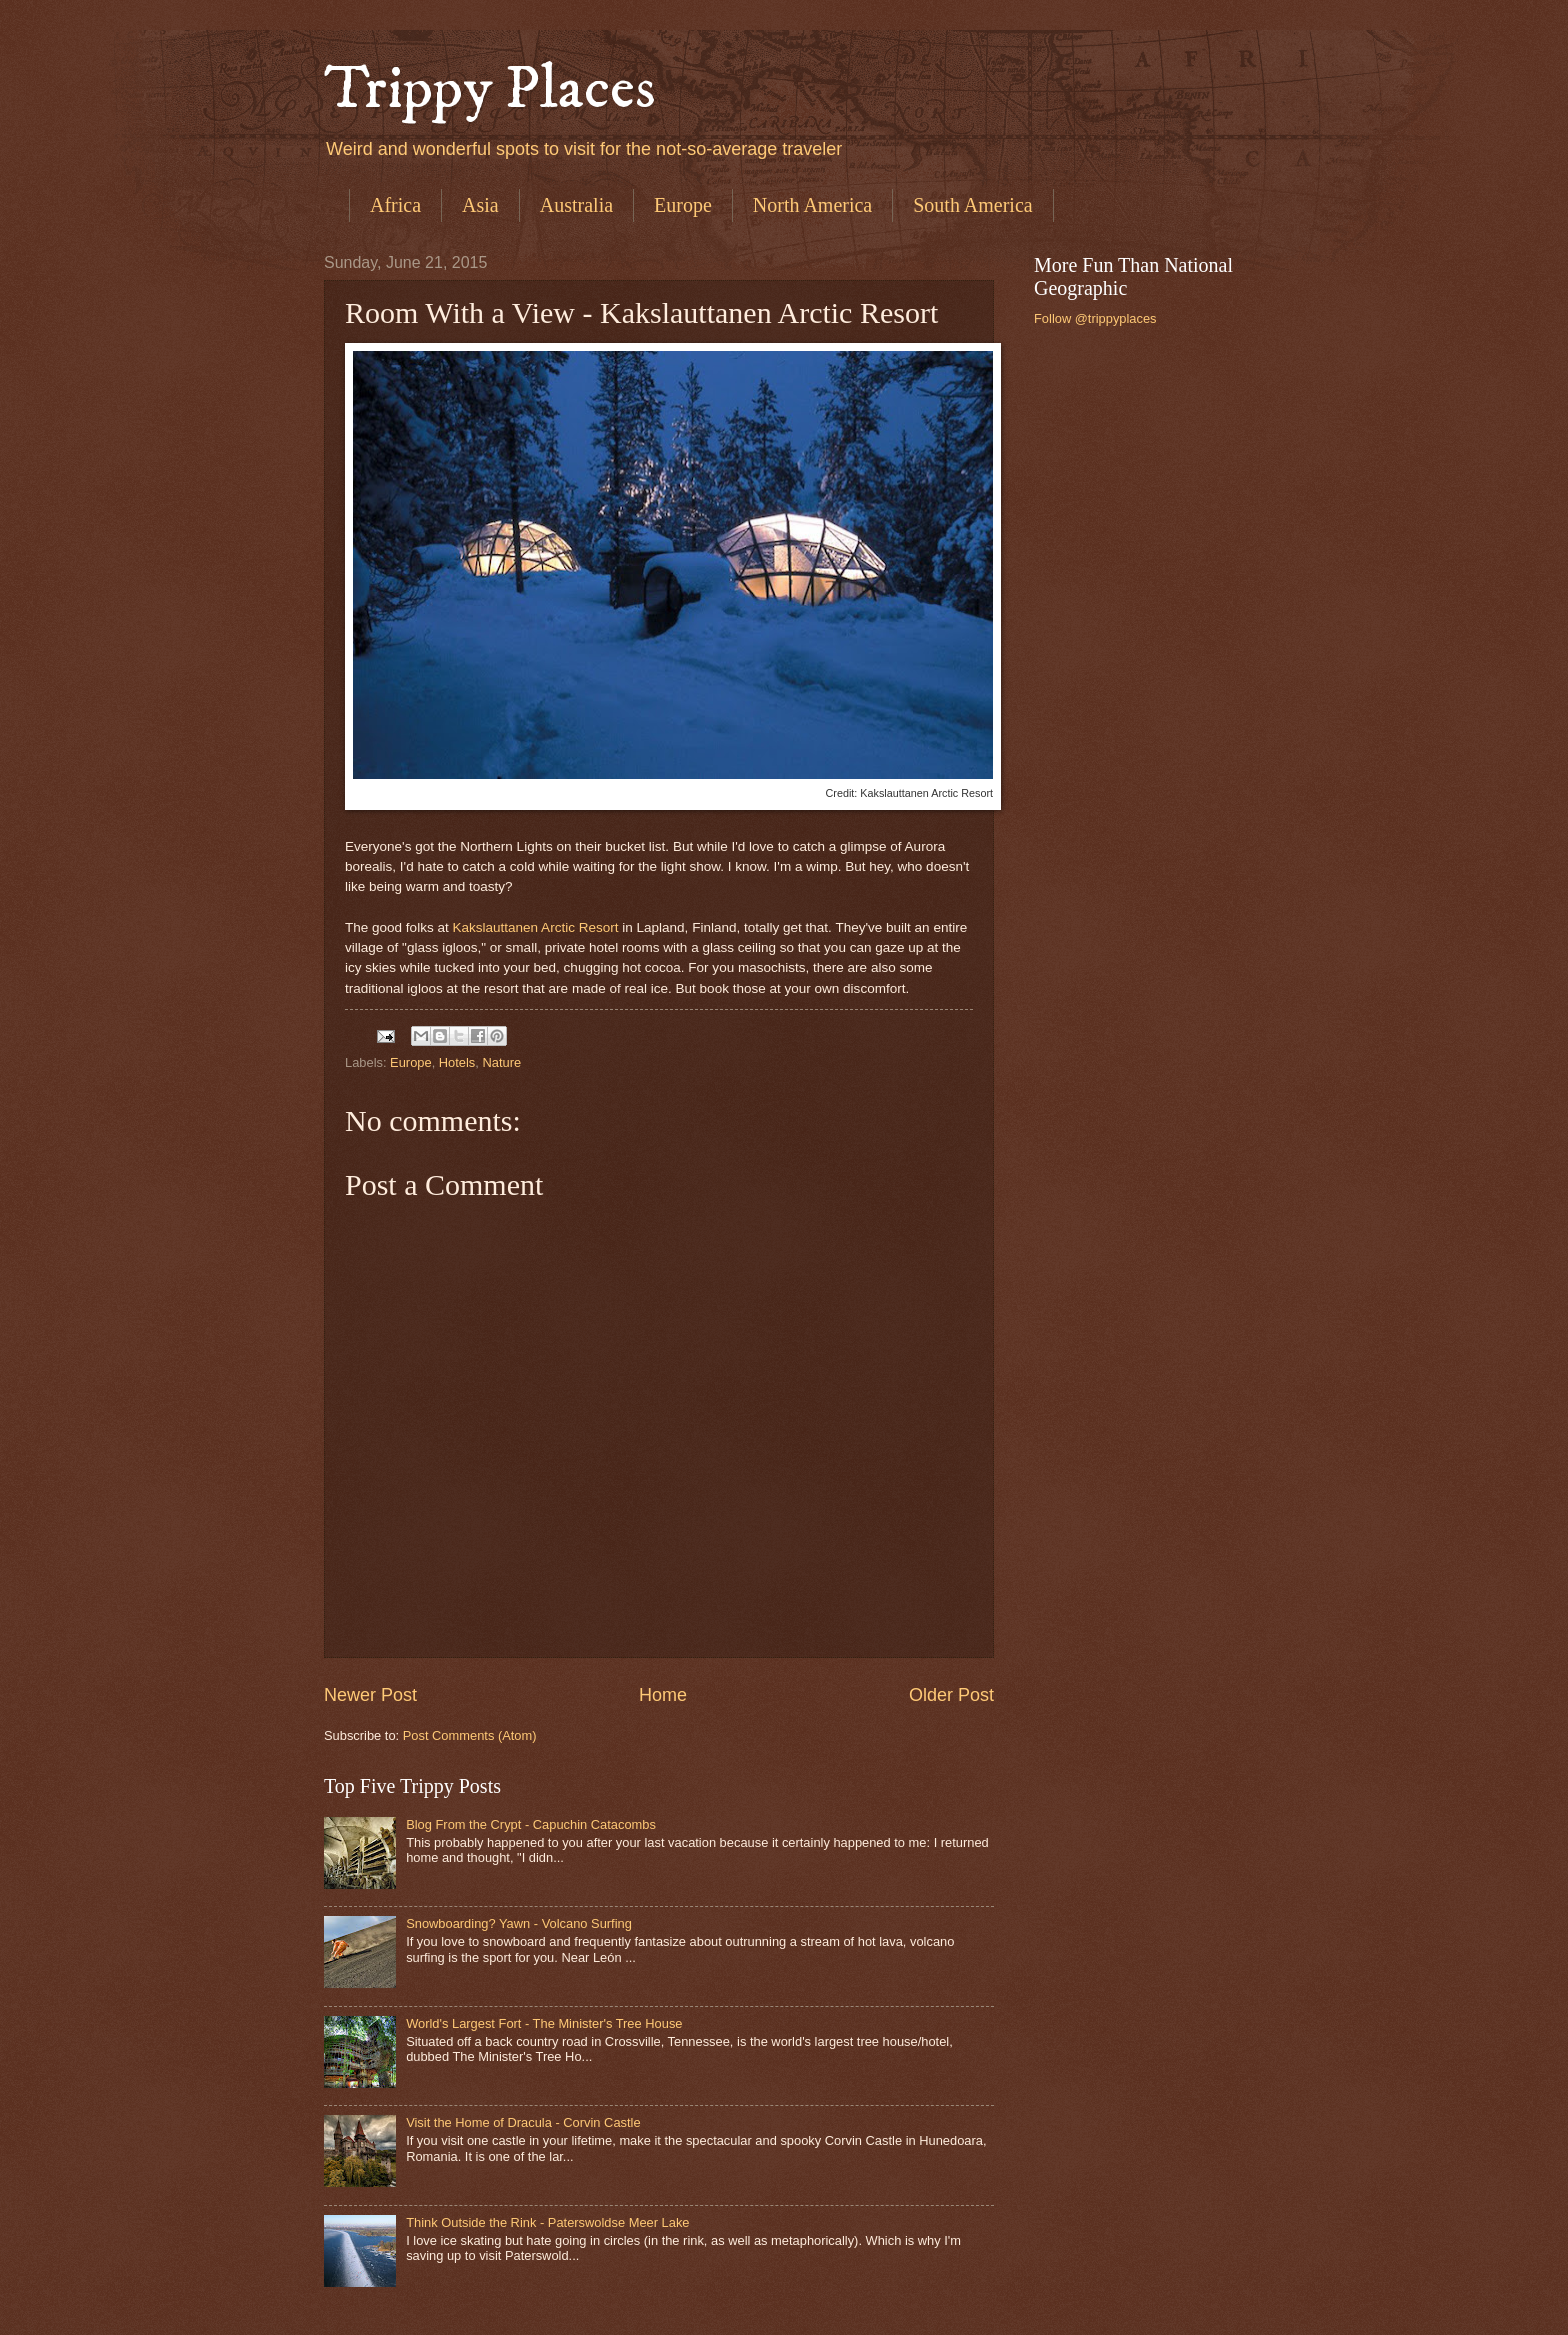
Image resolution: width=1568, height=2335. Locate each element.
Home (663, 1695)
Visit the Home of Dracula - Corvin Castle (523, 2122)
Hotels (457, 1062)
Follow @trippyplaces (1095, 318)
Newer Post (370, 1695)
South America (972, 205)
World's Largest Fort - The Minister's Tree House (544, 2023)
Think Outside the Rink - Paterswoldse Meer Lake (547, 2222)
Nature (501, 1062)
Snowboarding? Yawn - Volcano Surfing (519, 1923)
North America (812, 205)
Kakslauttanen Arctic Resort (535, 927)
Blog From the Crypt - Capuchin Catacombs (531, 1824)
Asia (480, 205)
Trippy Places (490, 89)
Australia (576, 205)
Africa (395, 205)
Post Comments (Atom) (470, 1735)
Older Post (951, 1695)
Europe (683, 205)
